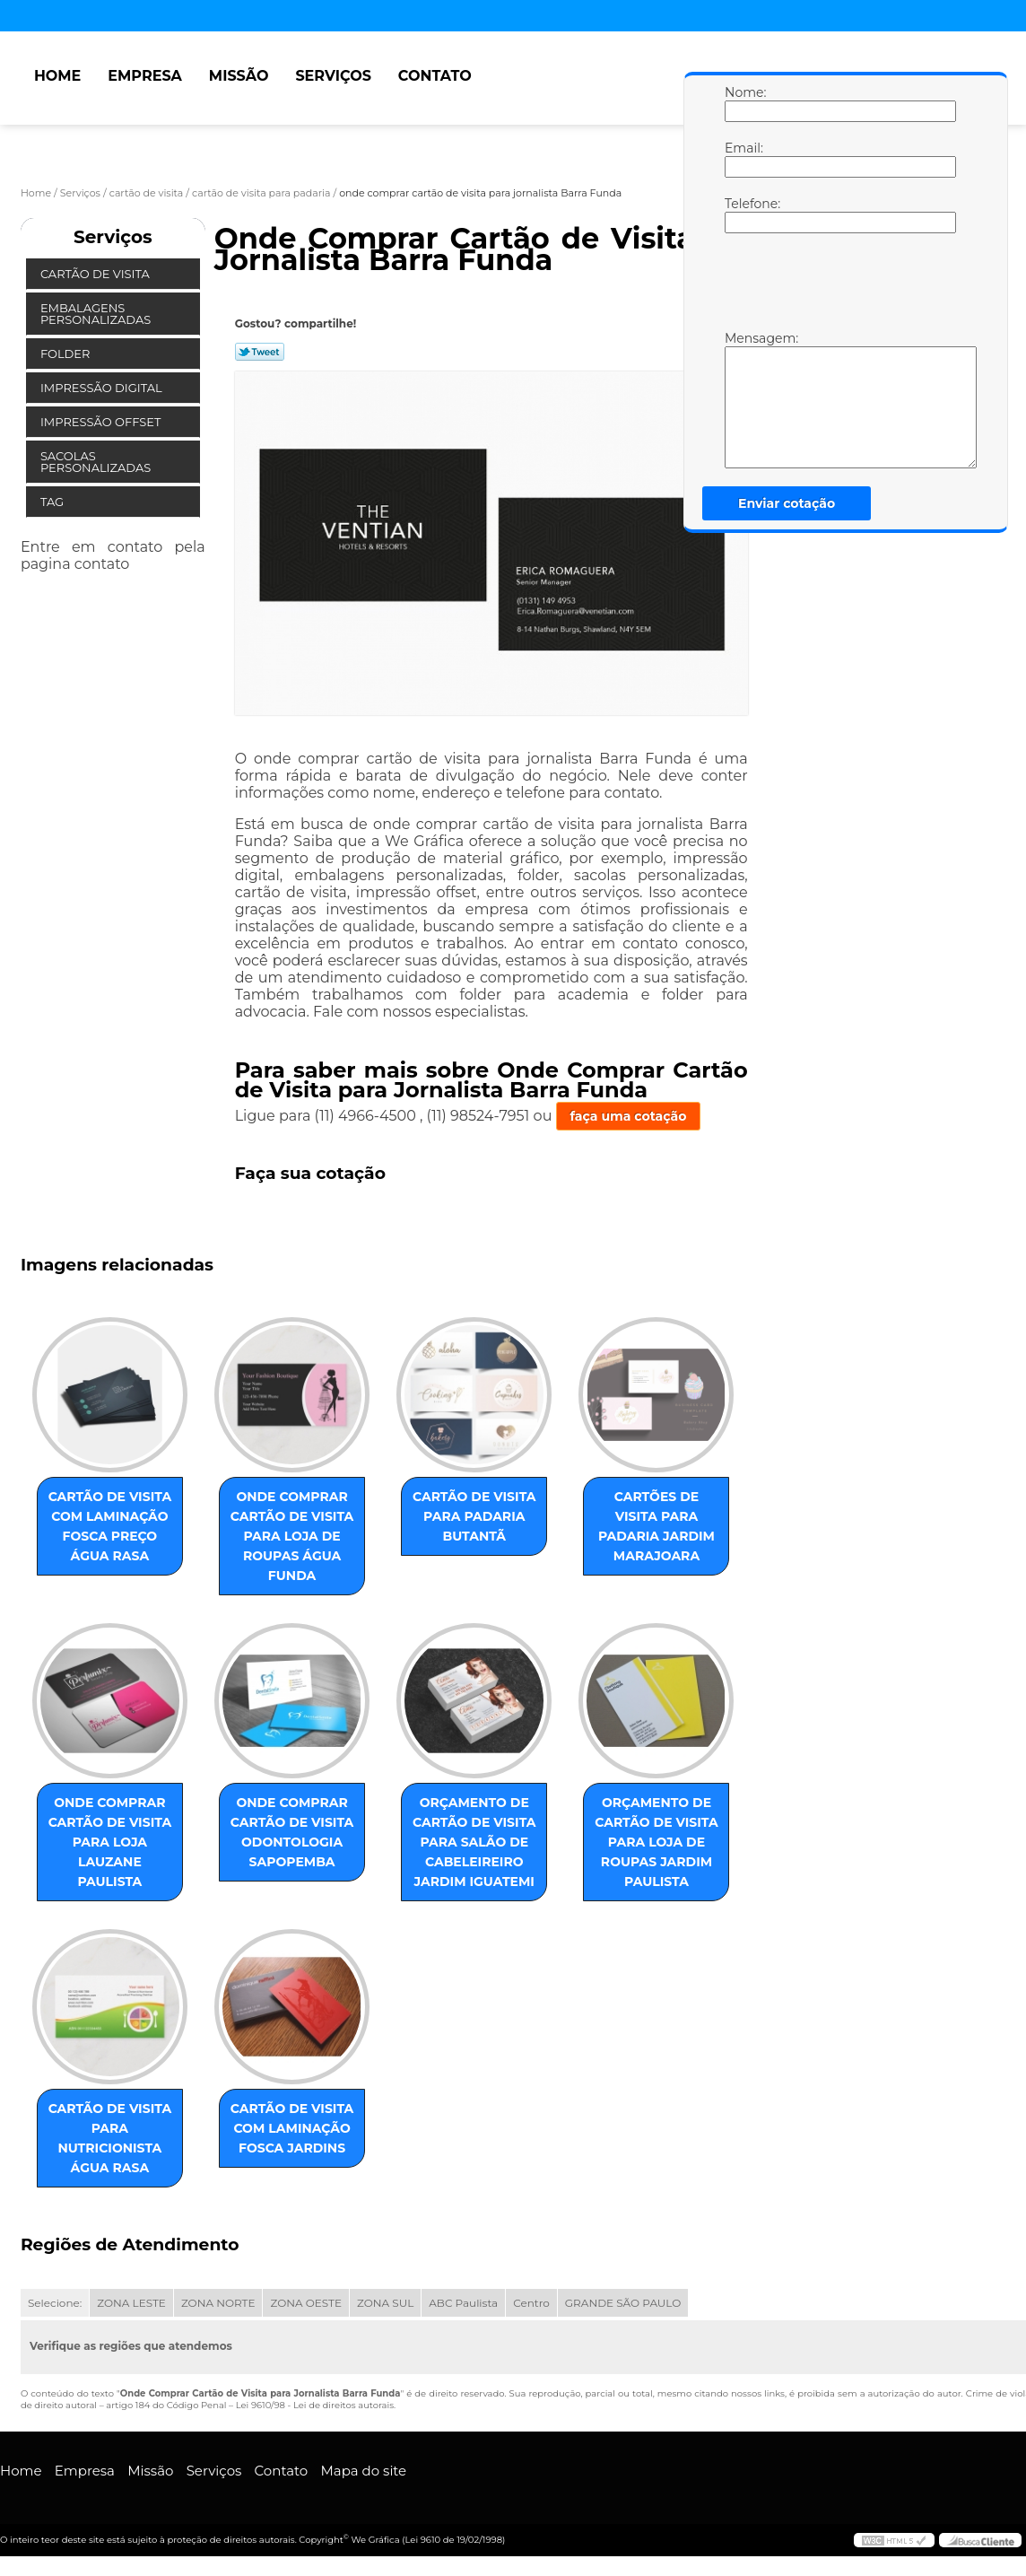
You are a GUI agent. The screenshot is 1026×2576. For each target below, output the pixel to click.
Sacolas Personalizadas (97, 462)
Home (57, 75)
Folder (66, 353)
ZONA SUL (385, 2303)
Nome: (743, 103)
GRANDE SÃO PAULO (623, 2303)
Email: (743, 159)
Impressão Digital (102, 387)
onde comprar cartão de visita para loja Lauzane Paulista (110, 1842)
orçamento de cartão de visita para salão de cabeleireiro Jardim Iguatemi (474, 1842)
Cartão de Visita (96, 273)
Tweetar (259, 352)
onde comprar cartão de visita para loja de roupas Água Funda (292, 1536)
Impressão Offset (102, 422)
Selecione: (55, 2303)
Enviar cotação (786, 503)
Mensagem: (743, 399)
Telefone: (743, 214)
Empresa (145, 75)
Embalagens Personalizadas (97, 314)
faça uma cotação (628, 1116)
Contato (435, 75)
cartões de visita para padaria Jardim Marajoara (656, 1526)
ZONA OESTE (306, 2303)
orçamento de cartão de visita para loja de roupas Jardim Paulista (656, 1842)
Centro (531, 2303)
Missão (239, 75)
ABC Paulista (463, 2303)
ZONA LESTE (131, 2303)
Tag (53, 501)
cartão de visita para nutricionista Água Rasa (110, 2138)
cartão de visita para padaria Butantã (474, 1516)
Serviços (332, 75)
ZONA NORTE (218, 2303)
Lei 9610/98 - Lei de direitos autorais (315, 2405)
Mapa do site (363, 2470)
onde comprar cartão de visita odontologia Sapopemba (292, 1832)
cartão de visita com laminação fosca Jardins (292, 2128)
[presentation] (838, 286)
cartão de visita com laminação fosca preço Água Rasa (110, 1526)
